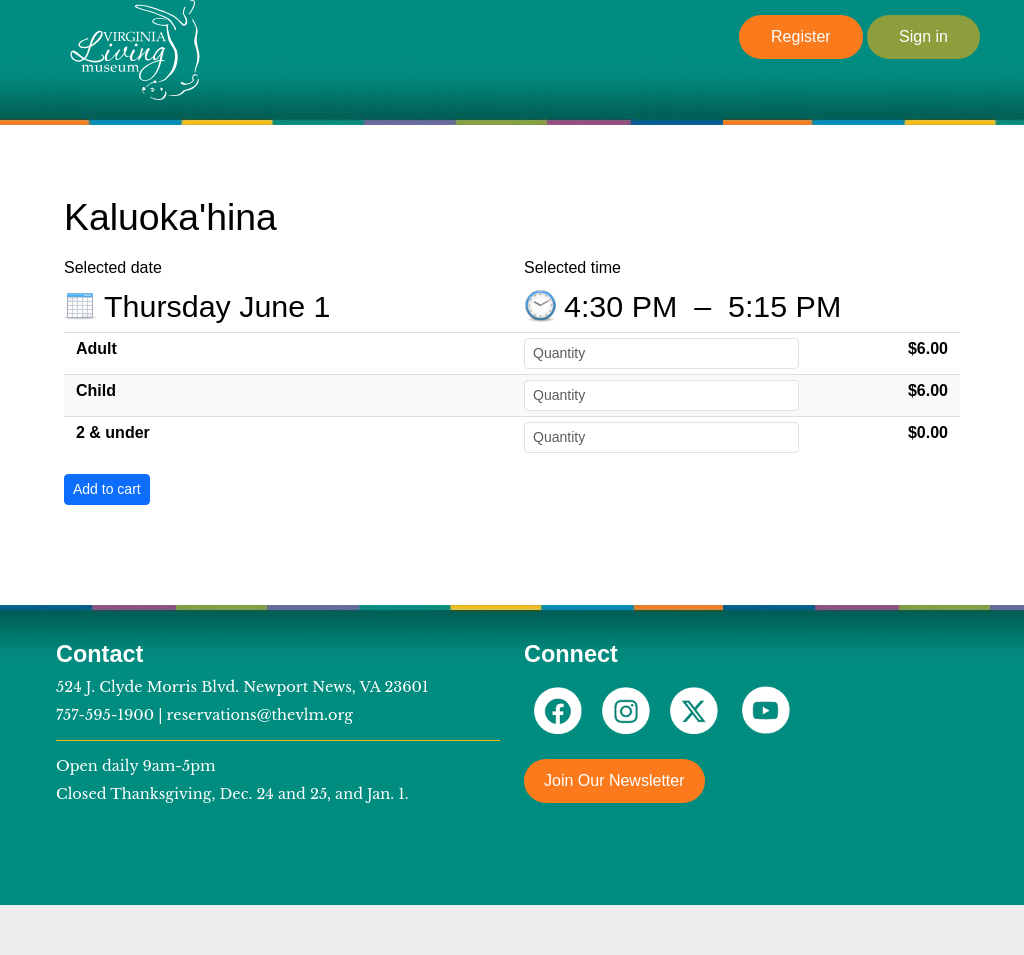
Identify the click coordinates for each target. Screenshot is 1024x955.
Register (801, 36)
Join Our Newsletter (614, 780)
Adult (96, 348)
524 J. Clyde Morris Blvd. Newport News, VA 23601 (242, 687)
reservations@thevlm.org (260, 715)
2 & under (113, 432)
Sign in (923, 36)
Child (96, 390)
